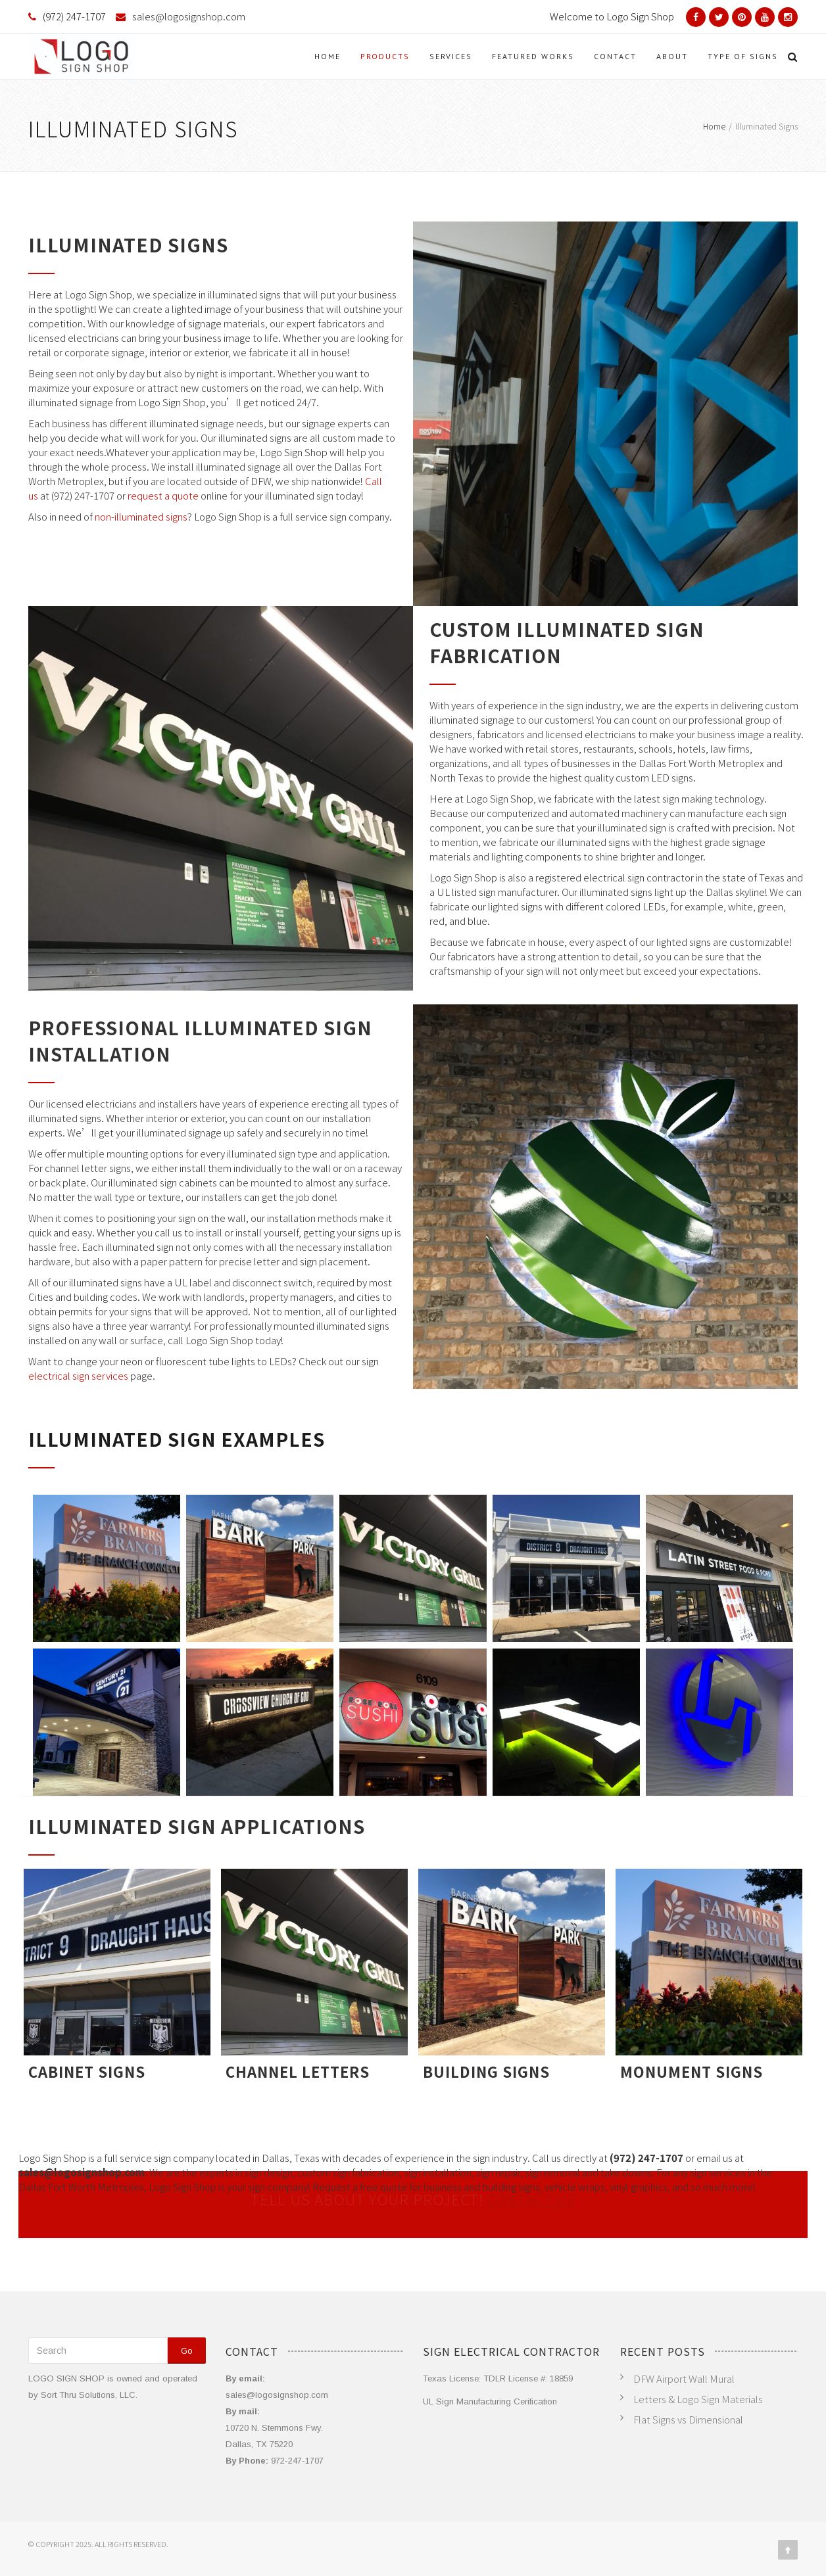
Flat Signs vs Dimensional (688, 2419)
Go (187, 2351)
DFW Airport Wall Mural (684, 2378)
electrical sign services (78, 1375)
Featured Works (533, 56)
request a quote (163, 495)
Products (385, 56)
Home (327, 56)
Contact (615, 56)
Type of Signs (743, 56)
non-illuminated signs (141, 516)
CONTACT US (531, 2203)
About (672, 56)
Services (450, 56)
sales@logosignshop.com (188, 16)
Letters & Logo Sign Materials (698, 2399)
